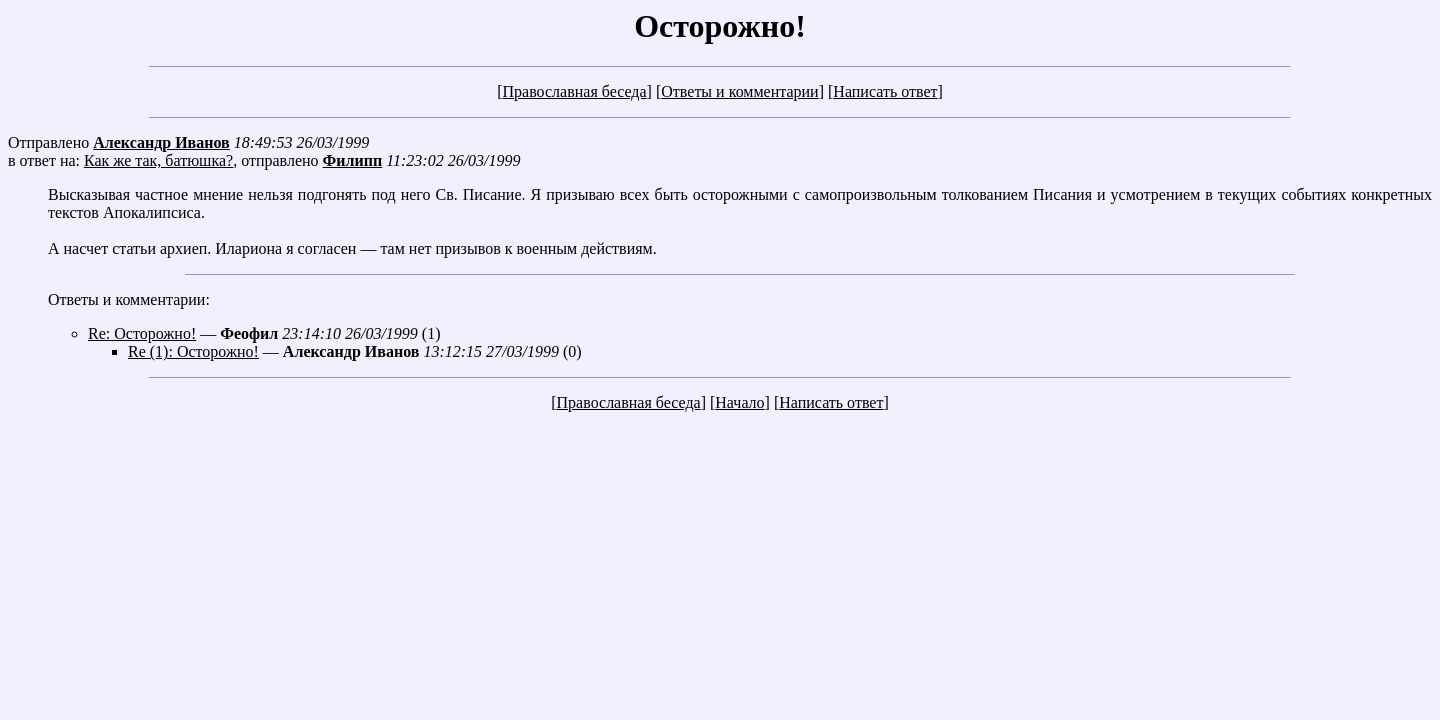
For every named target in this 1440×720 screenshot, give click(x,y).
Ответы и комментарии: (129, 299)
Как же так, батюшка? (158, 160)
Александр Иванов (161, 142)
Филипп (353, 160)
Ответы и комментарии (739, 91)
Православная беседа (574, 91)
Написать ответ (885, 91)
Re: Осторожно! (142, 333)
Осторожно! (720, 26)
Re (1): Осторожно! (193, 351)
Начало (739, 402)
